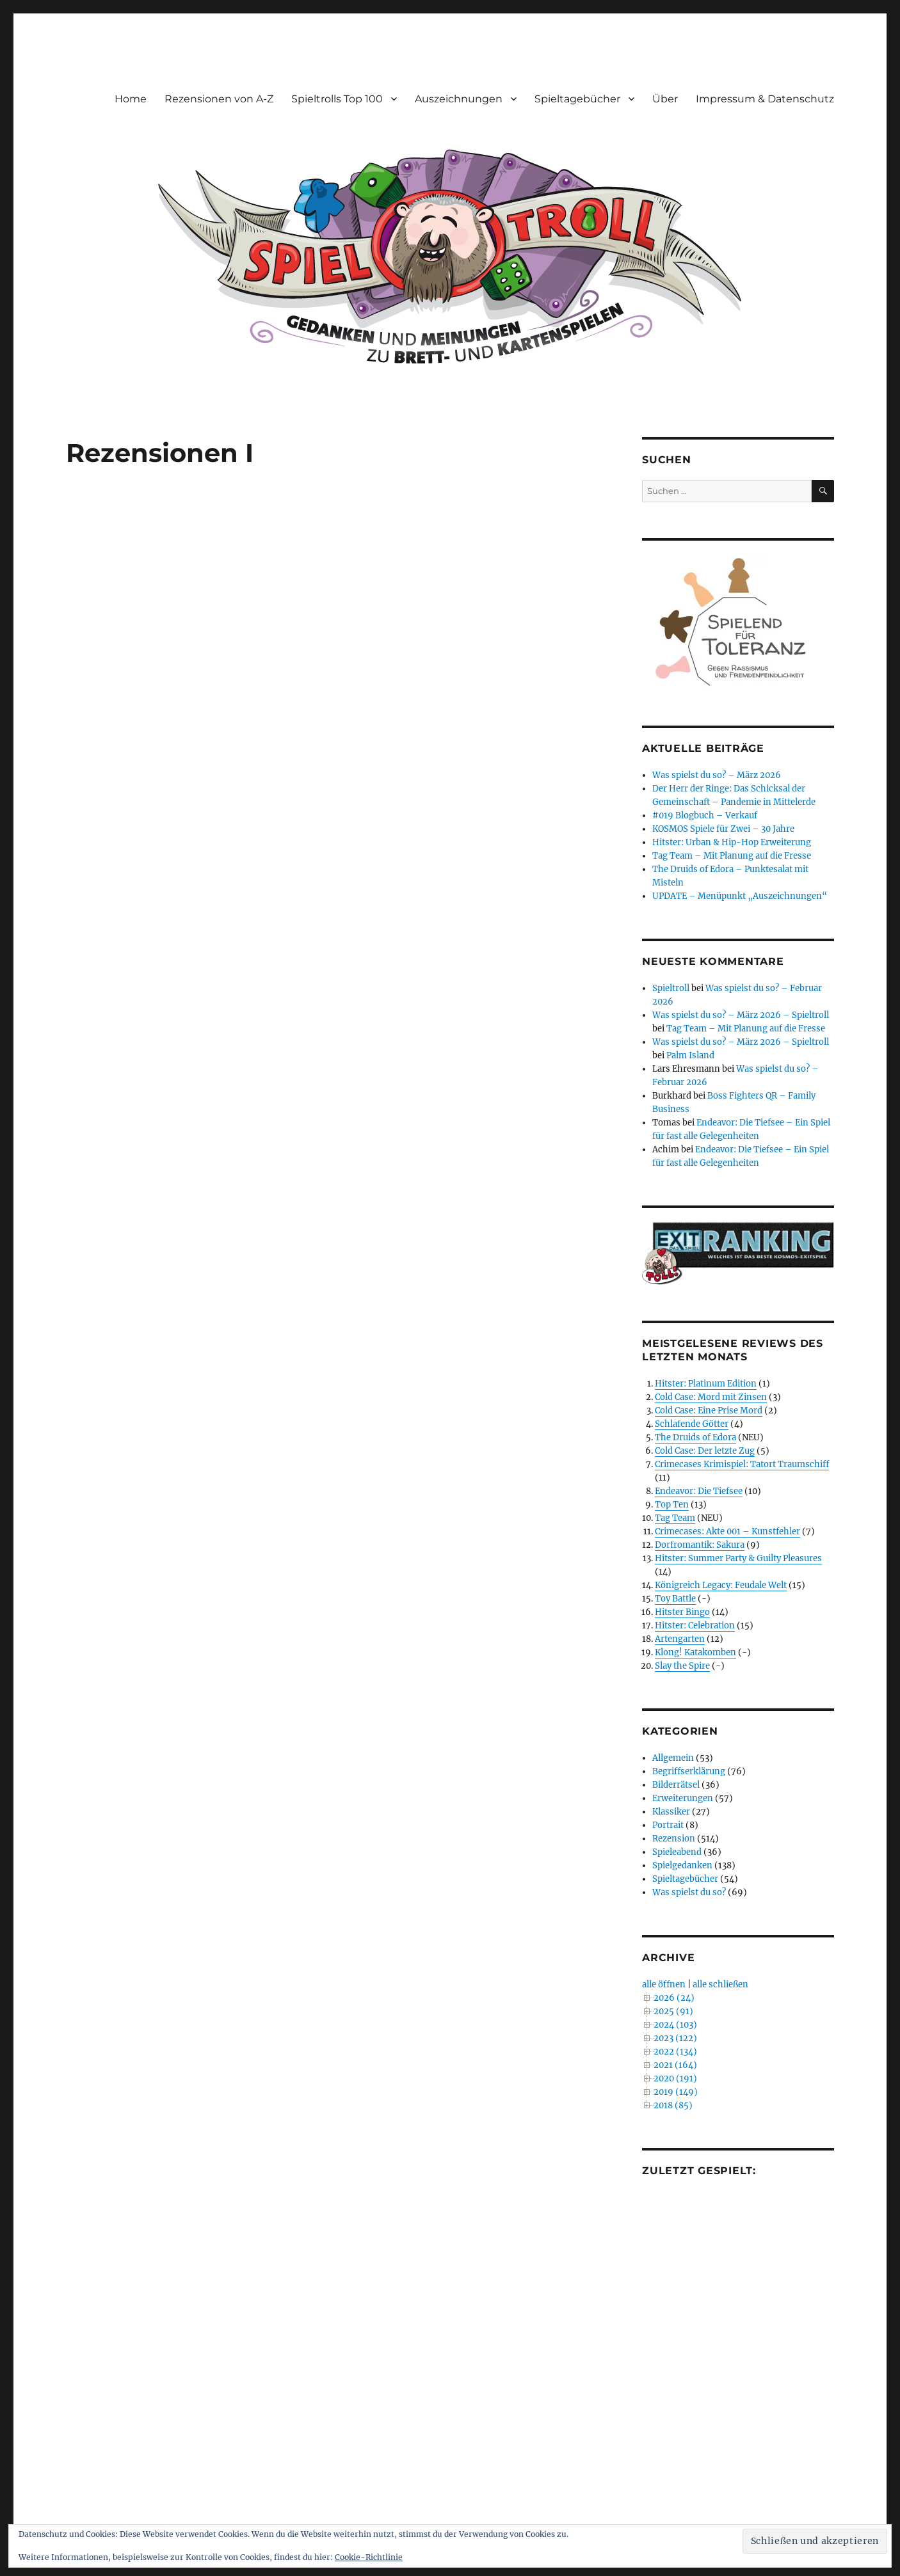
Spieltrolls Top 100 (337, 99)
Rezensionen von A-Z (219, 99)
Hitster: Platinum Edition (706, 1383)
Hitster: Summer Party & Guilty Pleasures (738, 1558)
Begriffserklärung (688, 1771)
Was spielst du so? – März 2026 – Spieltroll (740, 1015)
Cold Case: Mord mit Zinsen (711, 1397)
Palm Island (690, 1055)
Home (131, 99)
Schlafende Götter (691, 1424)
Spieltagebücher (577, 99)
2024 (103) (675, 2024)
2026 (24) (674, 1997)
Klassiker (671, 1811)
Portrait (668, 1825)
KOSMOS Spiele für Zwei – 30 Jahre (723, 828)
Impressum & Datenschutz (765, 99)
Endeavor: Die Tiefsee (699, 1491)
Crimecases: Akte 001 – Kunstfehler (727, 1531)
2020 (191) (675, 2078)
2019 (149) (676, 2092)
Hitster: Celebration (695, 1625)
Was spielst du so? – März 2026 (716, 775)
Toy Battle (675, 1598)
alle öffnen (664, 1984)
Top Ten (672, 1504)
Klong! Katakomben (695, 1652)
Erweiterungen (682, 1798)
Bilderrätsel (676, 1784)
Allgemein (673, 1758)
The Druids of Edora (695, 1437)
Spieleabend (677, 1852)
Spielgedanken (682, 1865)
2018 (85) (673, 2105)
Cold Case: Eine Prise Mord (708, 1410)
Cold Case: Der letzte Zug (705, 1450)
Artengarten (680, 1639)
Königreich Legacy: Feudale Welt (721, 1585)
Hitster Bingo (682, 1612)
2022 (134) (675, 2051)
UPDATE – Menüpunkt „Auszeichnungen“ (739, 896)
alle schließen (720, 1984)
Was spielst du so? (689, 1892)
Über (665, 99)
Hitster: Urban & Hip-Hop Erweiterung (731, 842)
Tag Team (675, 1518)
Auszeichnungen (458, 99)
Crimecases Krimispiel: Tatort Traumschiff (742, 1464)
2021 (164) (675, 2065)
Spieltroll (670, 988)
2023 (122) (675, 2038)
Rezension (673, 1838)
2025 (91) (673, 2011)
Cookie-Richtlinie (369, 2557)
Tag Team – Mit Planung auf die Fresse (731, 855)
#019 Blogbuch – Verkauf (704, 815)
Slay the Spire (682, 1665)
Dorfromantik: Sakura (699, 1544)
